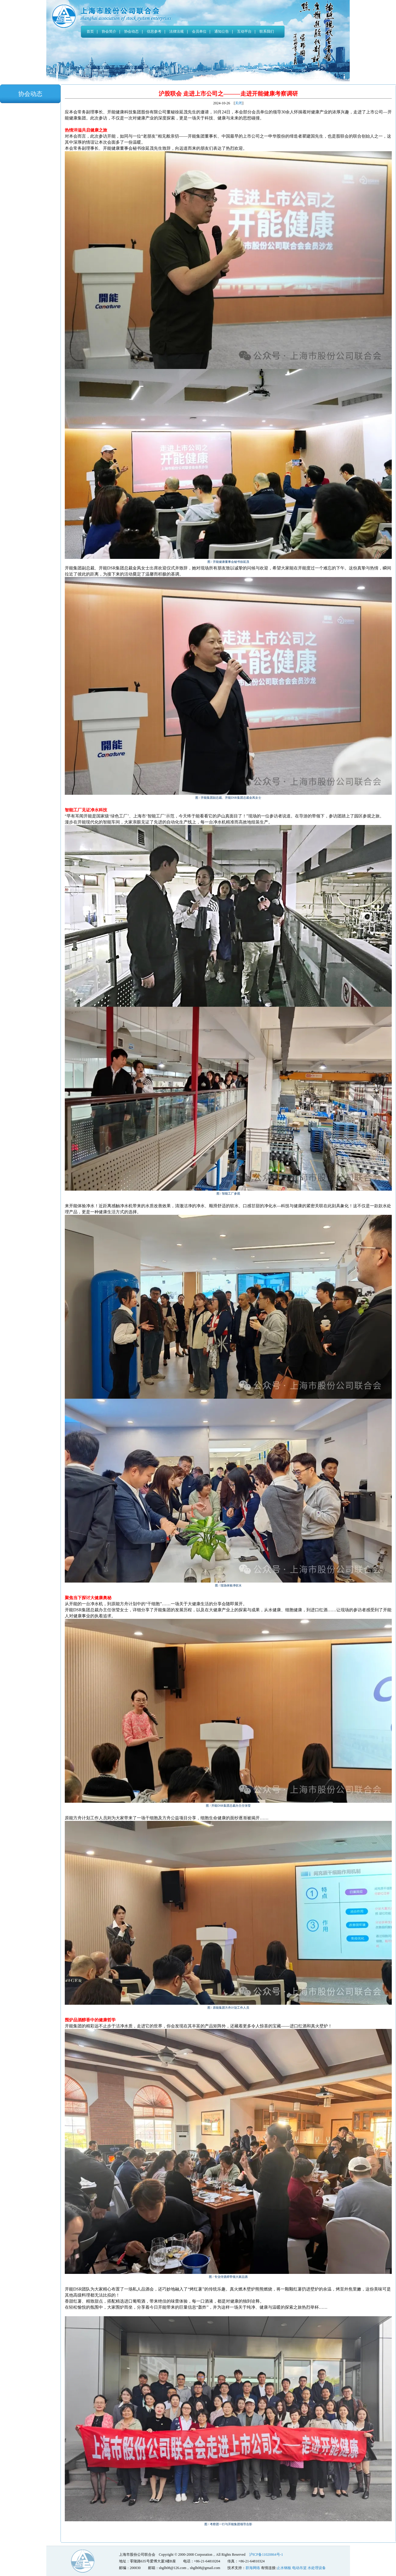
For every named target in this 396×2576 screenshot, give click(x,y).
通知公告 (221, 31)
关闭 (238, 103)
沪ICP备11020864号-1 (266, 2554)
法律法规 (176, 31)
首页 (90, 31)
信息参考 (154, 31)
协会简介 (109, 31)
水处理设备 (317, 2568)
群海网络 (253, 2568)
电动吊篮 (299, 2568)
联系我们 (266, 31)
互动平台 (244, 31)
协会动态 (131, 31)
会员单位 (199, 31)
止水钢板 (284, 2568)
